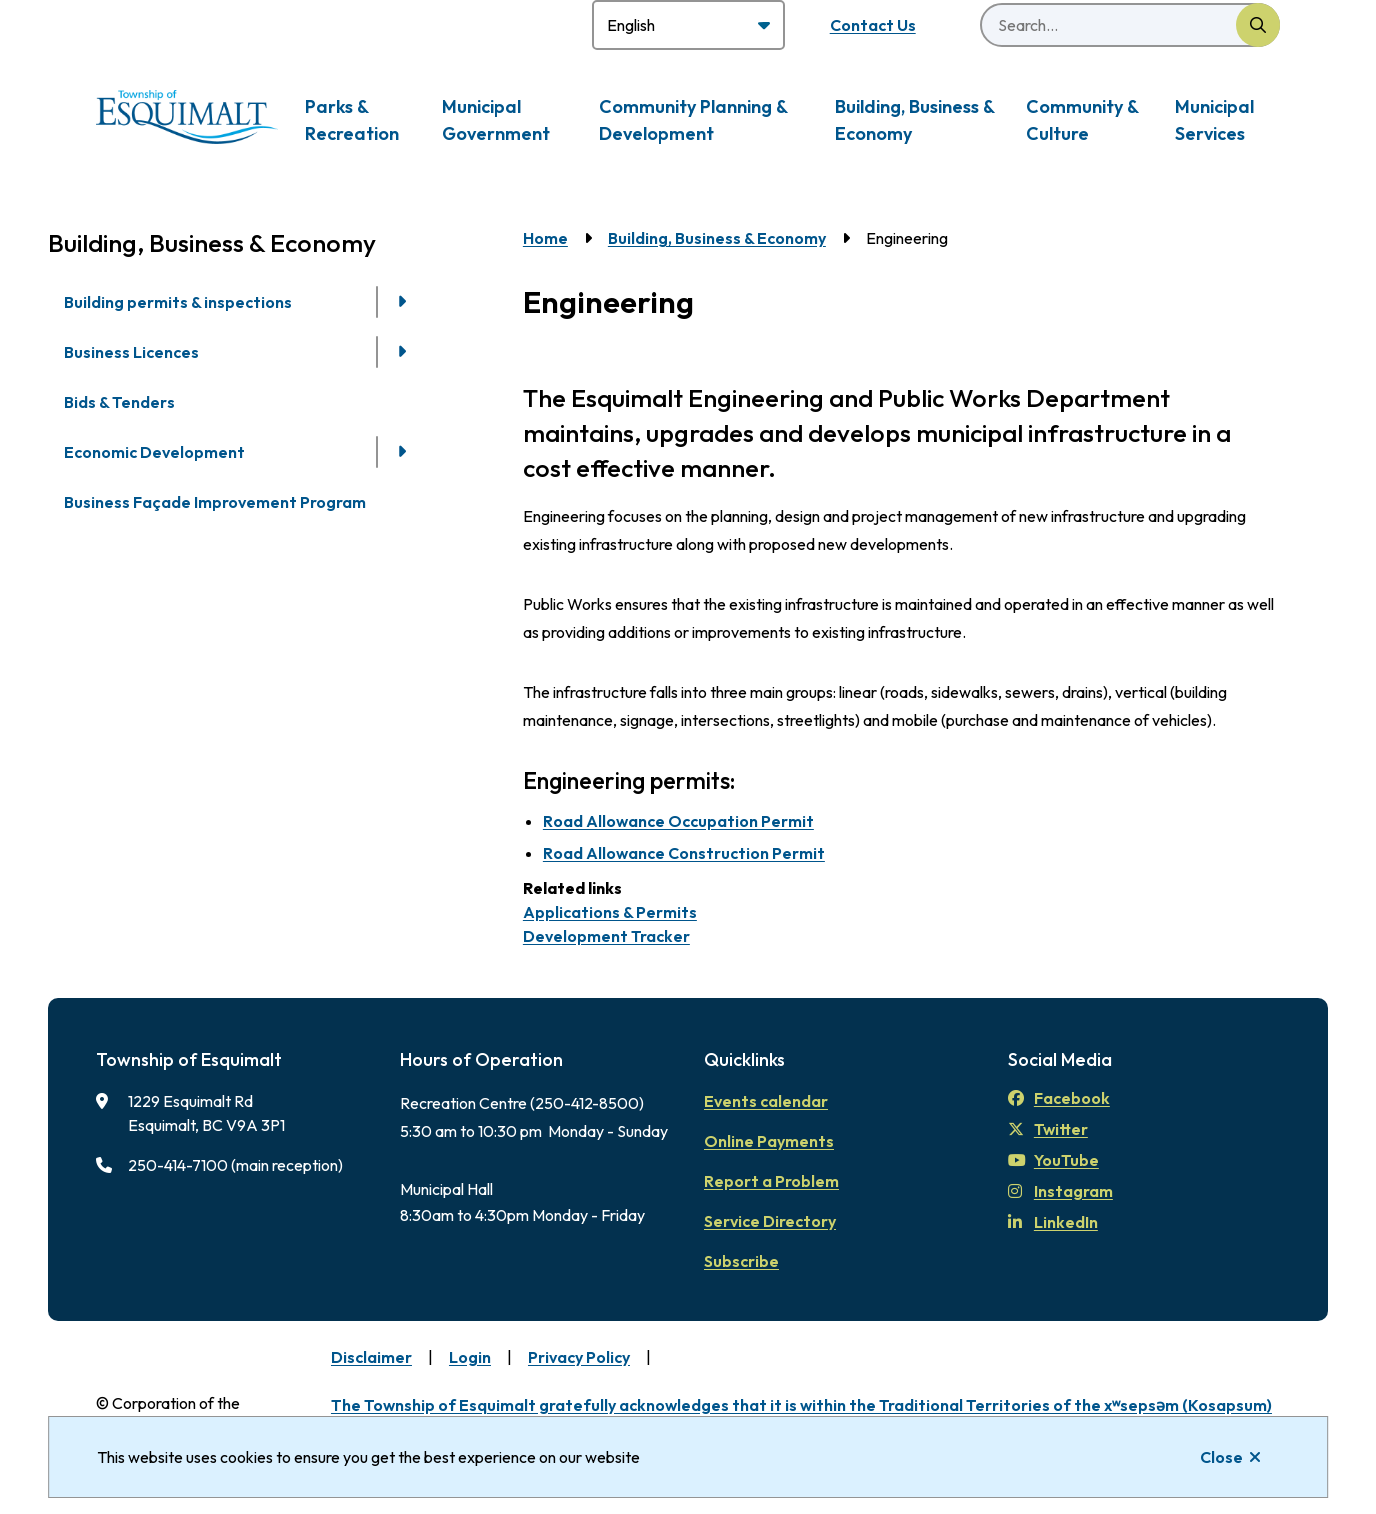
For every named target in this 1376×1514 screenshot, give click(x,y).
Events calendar (766, 1101)
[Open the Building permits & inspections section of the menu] (402, 302)
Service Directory (770, 1221)
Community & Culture (1082, 120)
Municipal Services (1214, 120)
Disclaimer (371, 1357)
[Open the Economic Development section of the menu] (402, 452)
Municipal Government (496, 120)
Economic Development (154, 452)
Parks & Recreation (352, 120)
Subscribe (741, 1261)
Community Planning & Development (693, 120)
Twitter (1048, 1129)
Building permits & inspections (178, 302)
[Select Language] (688, 25)
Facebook (1059, 1098)
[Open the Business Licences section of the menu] (402, 352)
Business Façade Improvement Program (215, 502)
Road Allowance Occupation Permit (678, 821)
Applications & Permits (610, 912)
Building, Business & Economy (914, 120)
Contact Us (873, 25)
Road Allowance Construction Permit (684, 853)
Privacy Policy (579, 1357)
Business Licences (131, 352)
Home (545, 238)
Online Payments (769, 1141)
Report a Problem (771, 1181)
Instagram (1060, 1191)
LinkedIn (1053, 1222)
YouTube (1053, 1160)
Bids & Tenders (119, 402)
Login (470, 1357)
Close (1221, 1457)
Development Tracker (606, 936)
